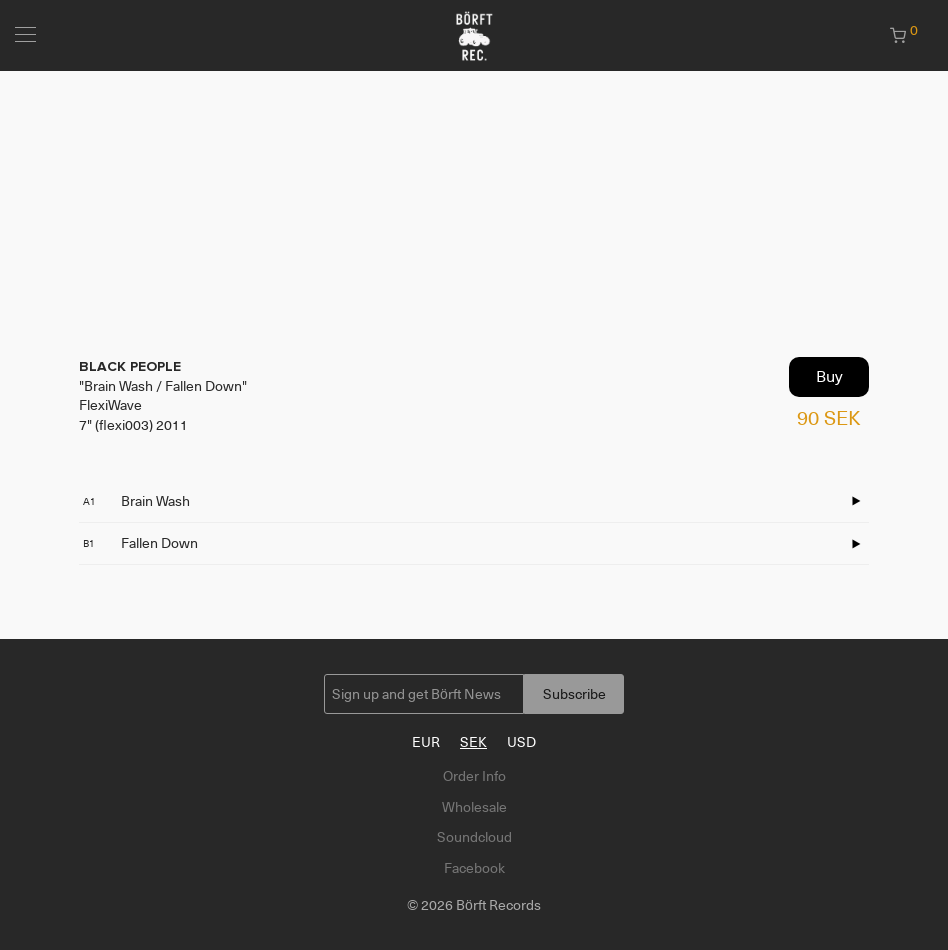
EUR (426, 742)
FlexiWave (110, 405)
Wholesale (474, 807)
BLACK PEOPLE (130, 366)
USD (521, 742)
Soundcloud (474, 837)
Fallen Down (140, 543)
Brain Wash (136, 501)
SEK (473, 742)
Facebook (474, 868)
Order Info (474, 776)
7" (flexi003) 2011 (133, 425)
